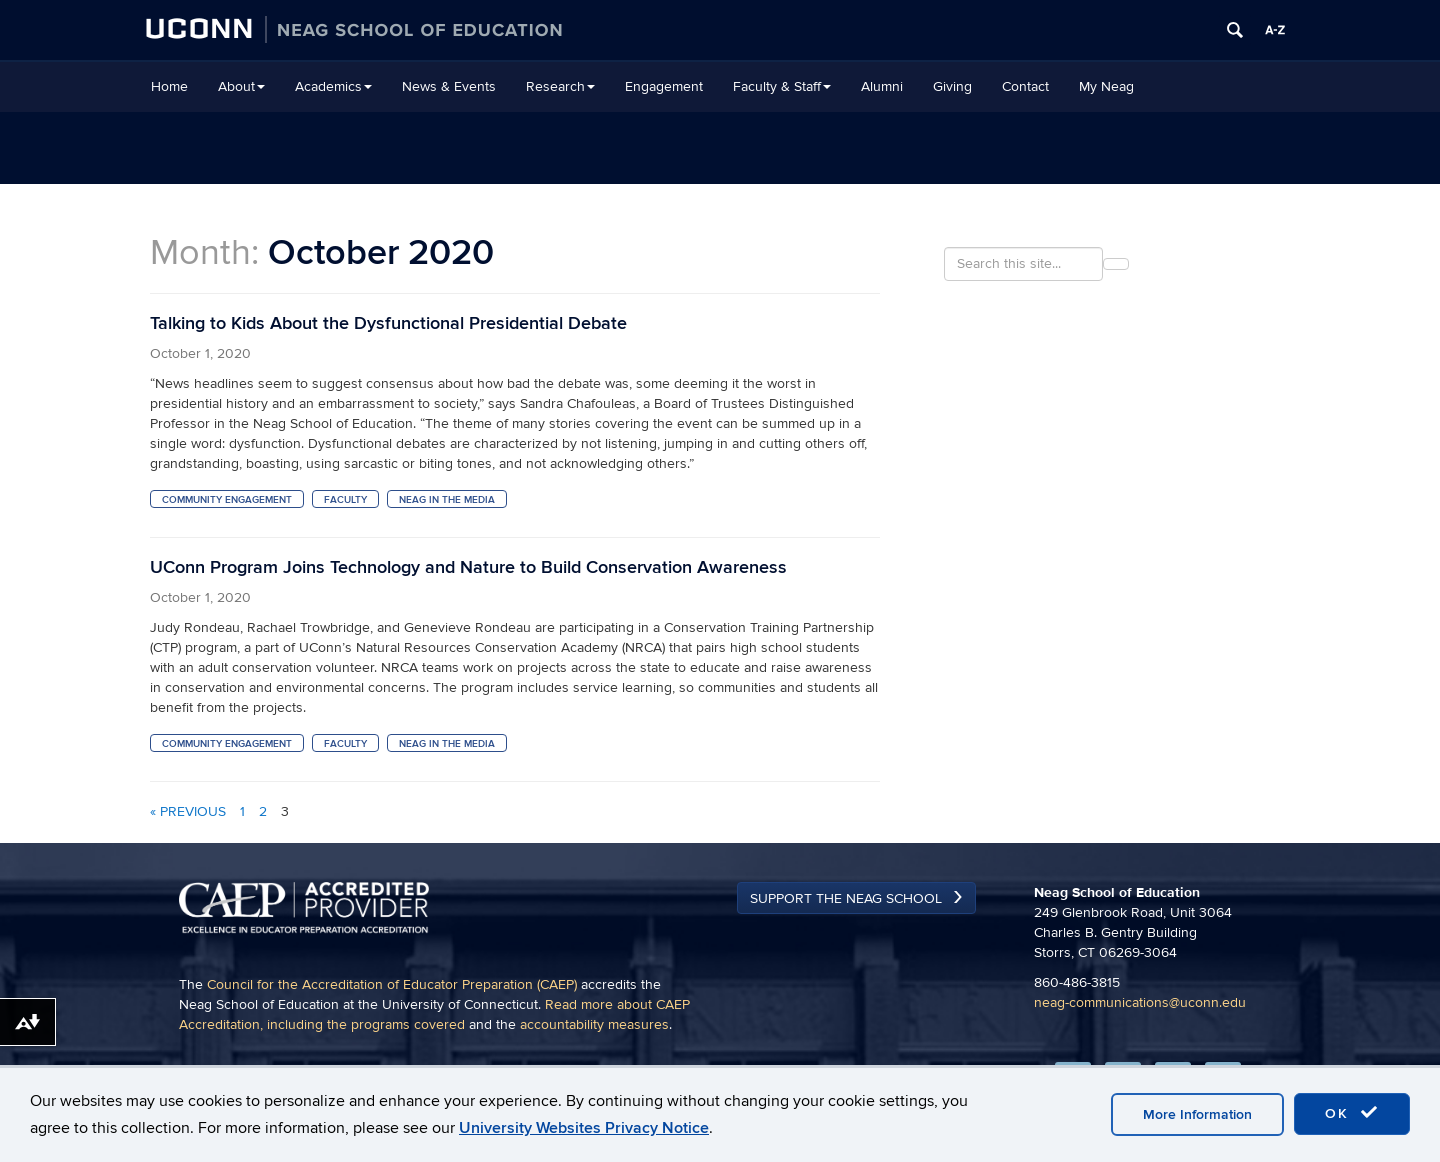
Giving (952, 86)
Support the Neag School (846, 898)
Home (169, 86)
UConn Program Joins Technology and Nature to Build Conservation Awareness (468, 567)
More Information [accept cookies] (1197, 1114)
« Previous (188, 811)
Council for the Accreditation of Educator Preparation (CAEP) (392, 984)
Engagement (664, 86)
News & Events (449, 86)
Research (560, 86)
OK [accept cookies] (1352, 1113)
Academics (333, 86)
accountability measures (594, 1024)
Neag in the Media (447, 500)
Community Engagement (227, 500)
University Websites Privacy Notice (584, 1128)
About (241, 86)
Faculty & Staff (782, 86)
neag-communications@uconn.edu (1140, 1002)
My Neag (1106, 86)
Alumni (882, 86)
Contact (1025, 86)
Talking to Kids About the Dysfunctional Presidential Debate (388, 323)
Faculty (345, 500)
